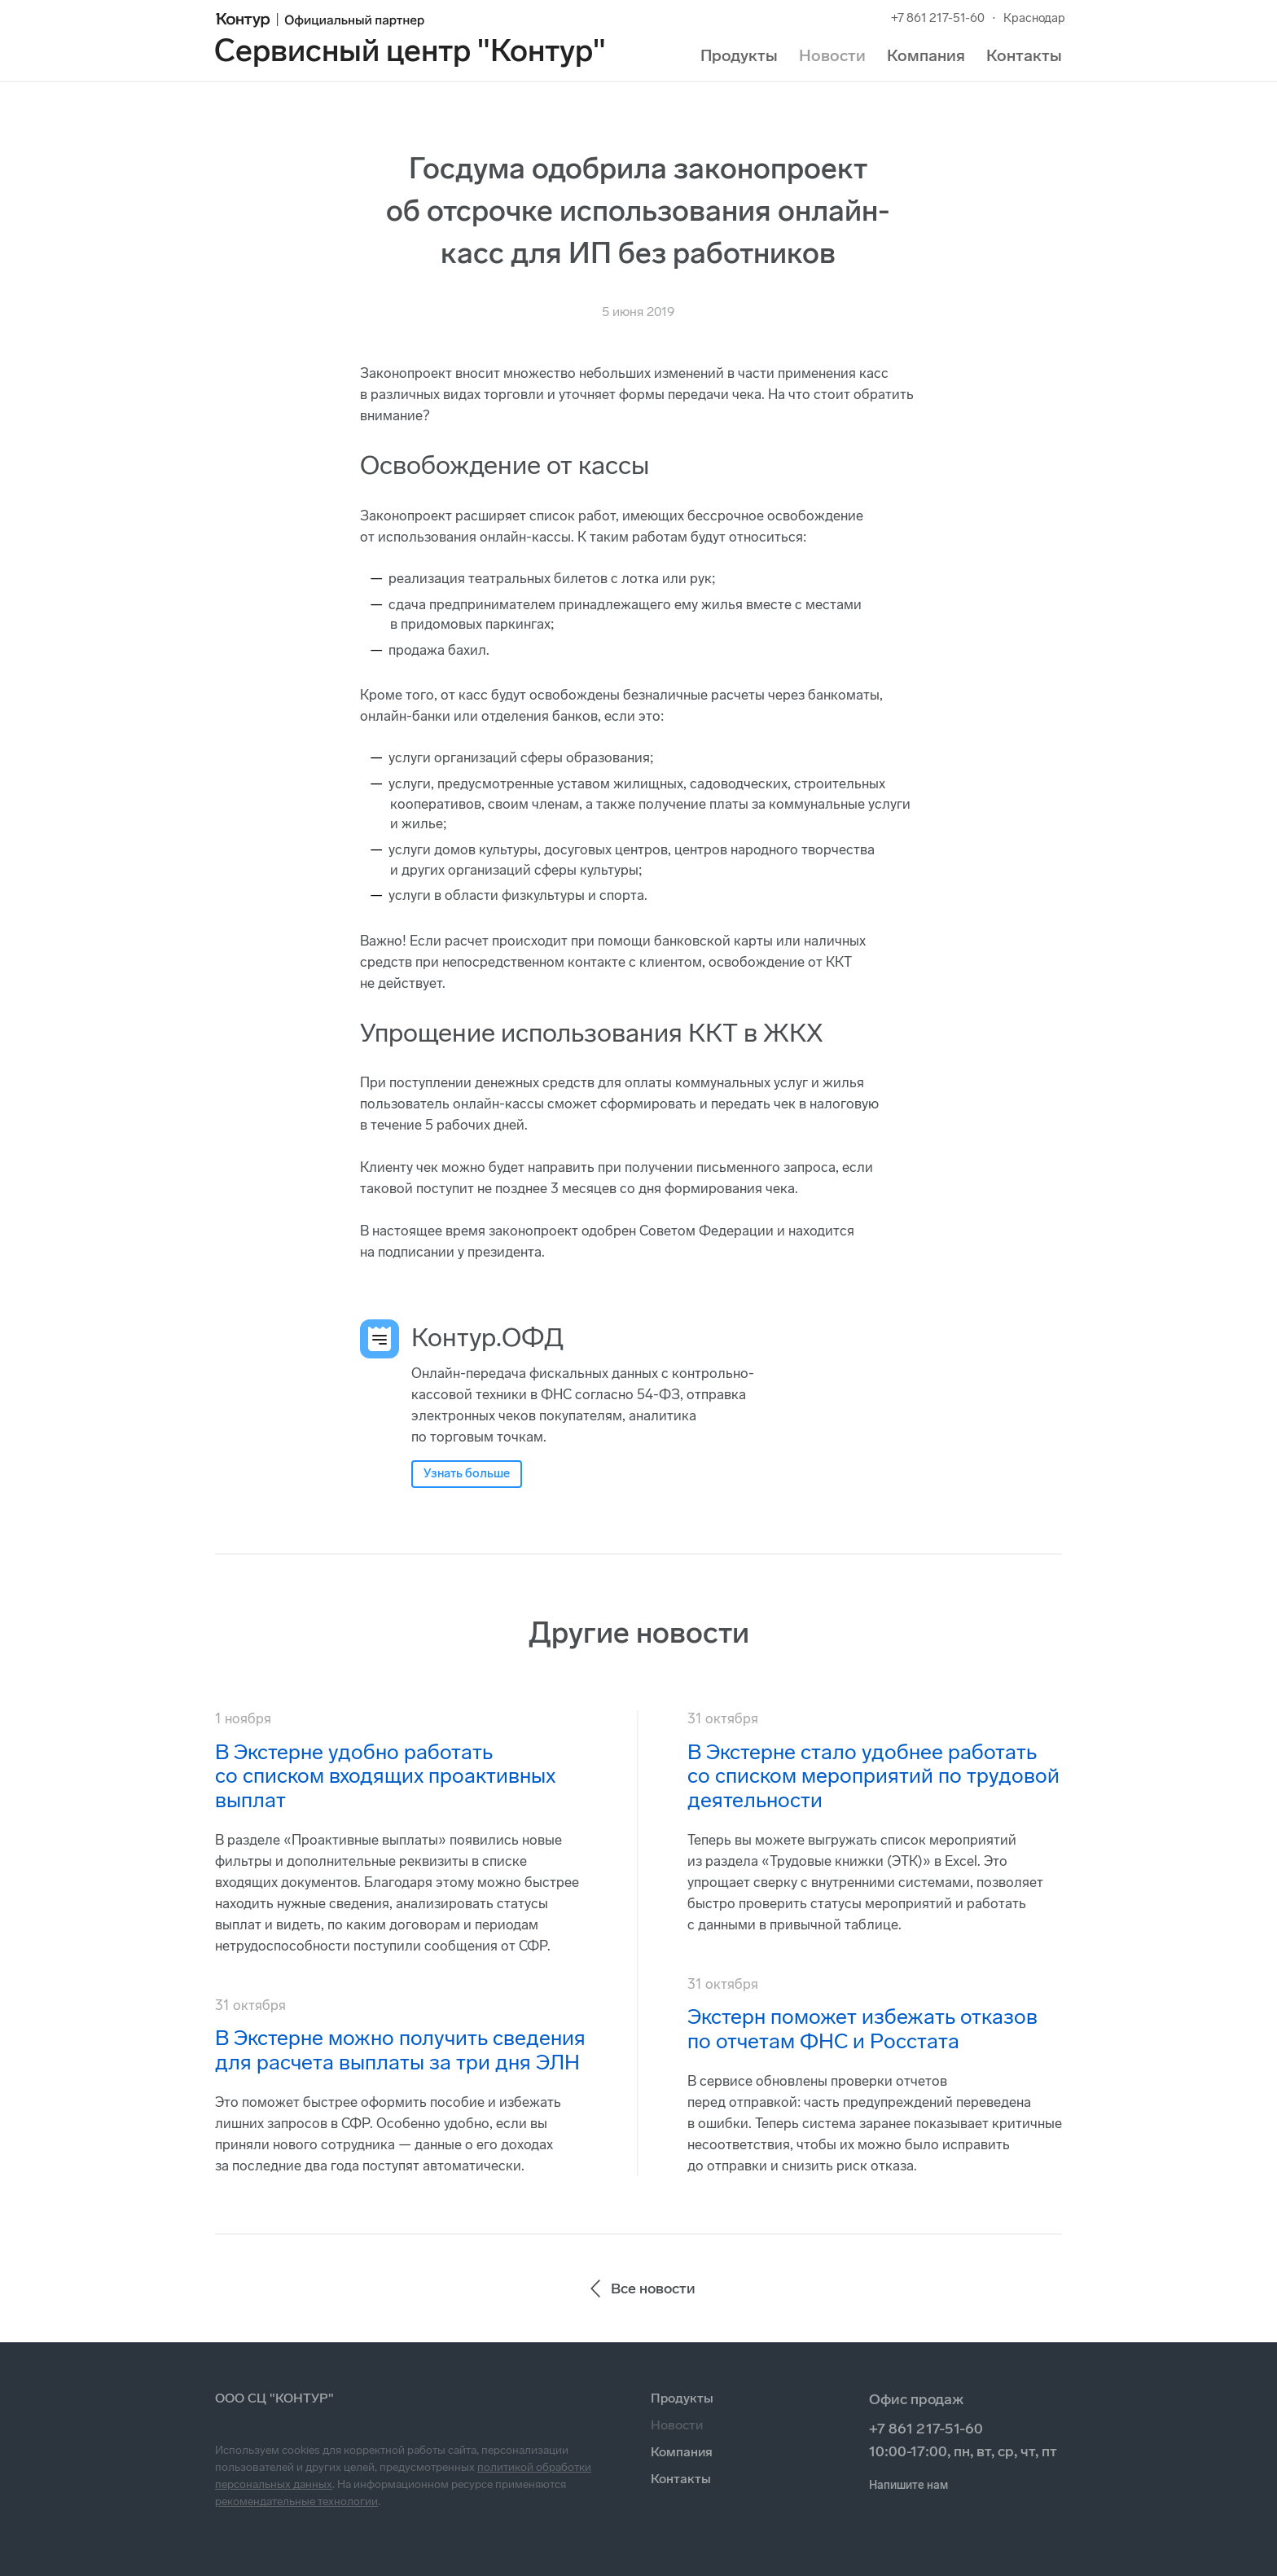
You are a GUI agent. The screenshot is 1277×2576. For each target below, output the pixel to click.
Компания (926, 55)
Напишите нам (908, 2485)
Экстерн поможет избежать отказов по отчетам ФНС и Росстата (862, 2029)
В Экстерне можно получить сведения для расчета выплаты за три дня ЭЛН (400, 2050)
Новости (832, 55)
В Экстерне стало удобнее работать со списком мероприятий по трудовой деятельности (873, 1777)
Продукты (739, 55)
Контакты (1024, 55)
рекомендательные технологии (296, 2501)
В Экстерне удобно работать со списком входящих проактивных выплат (385, 1777)
